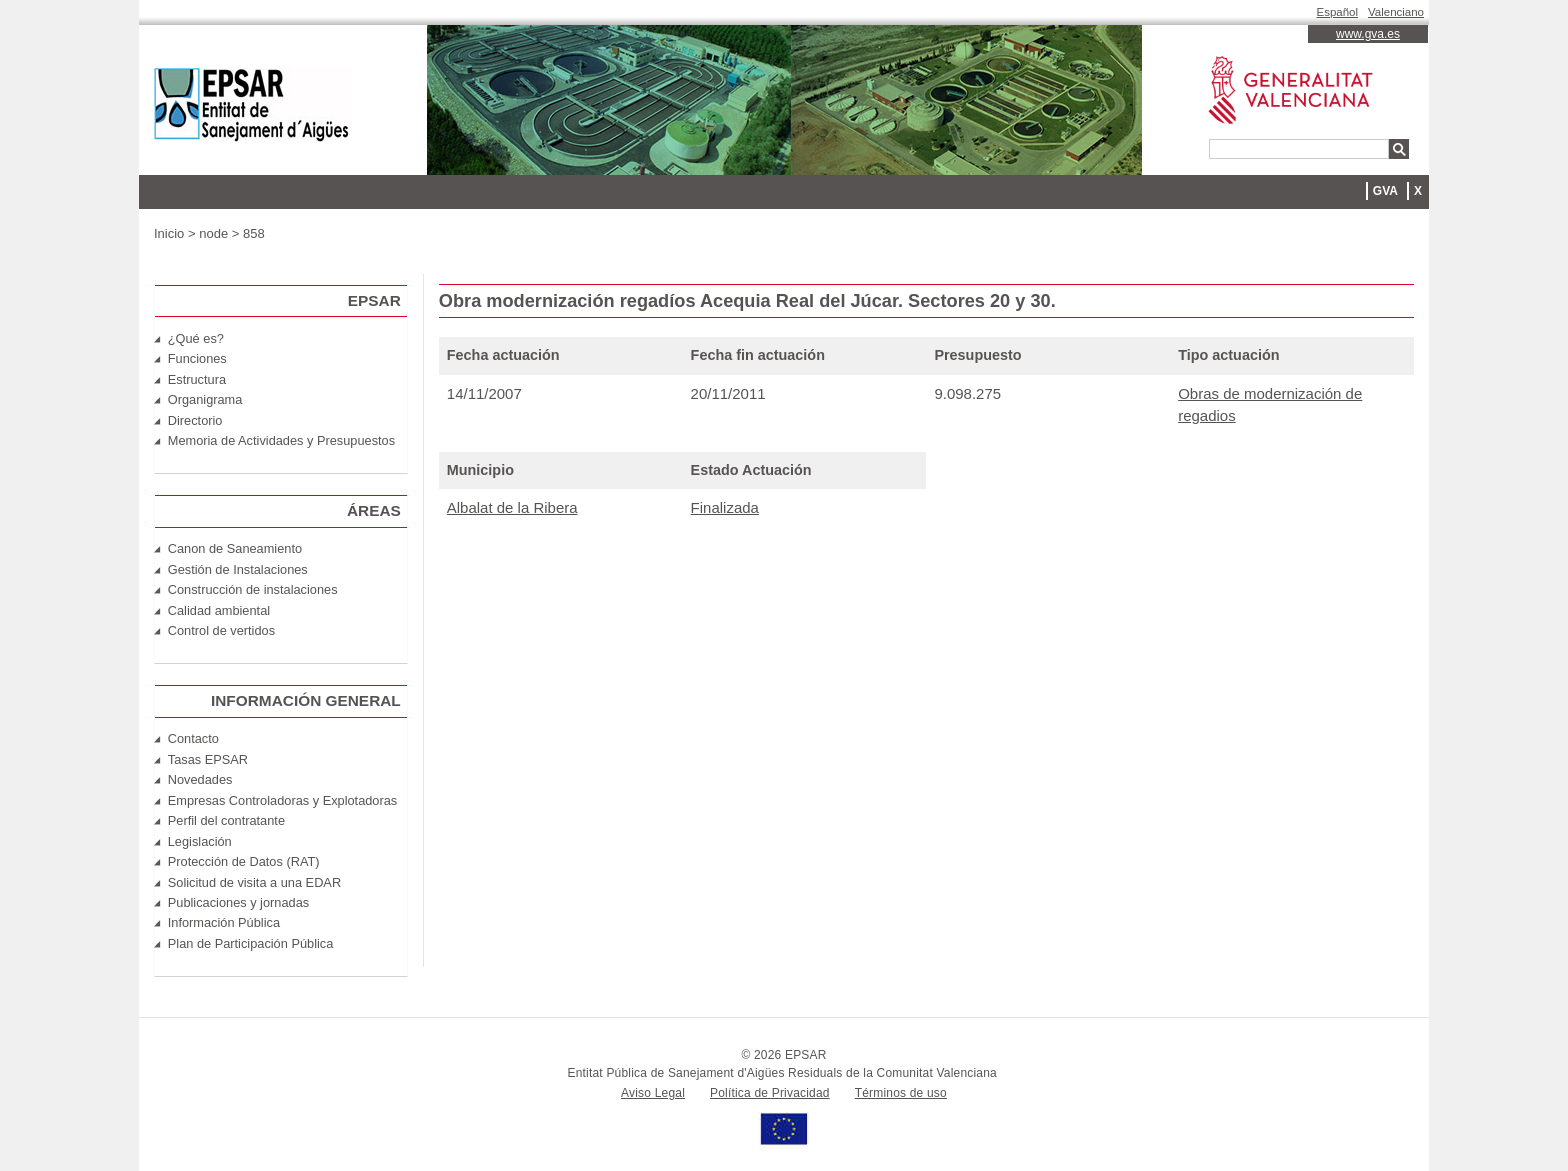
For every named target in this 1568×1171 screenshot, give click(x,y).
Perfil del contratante (226, 820)
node (213, 233)
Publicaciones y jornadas (238, 902)
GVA (1385, 191)
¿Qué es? (196, 338)
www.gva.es (1368, 34)
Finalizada (725, 507)
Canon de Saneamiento (235, 548)
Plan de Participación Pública (251, 943)
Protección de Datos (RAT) (244, 861)
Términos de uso (901, 1093)
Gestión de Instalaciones (238, 569)
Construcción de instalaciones (253, 589)
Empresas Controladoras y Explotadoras (282, 800)
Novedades (200, 779)
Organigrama (205, 399)
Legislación (200, 841)
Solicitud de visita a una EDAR (254, 882)
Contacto (193, 738)
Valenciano (1396, 12)
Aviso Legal (653, 1093)
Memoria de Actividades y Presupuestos (281, 440)
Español (1338, 12)
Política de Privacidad (770, 1093)
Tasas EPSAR (208, 759)
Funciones (197, 358)
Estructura (197, 379)
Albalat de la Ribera (512, 507)
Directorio (195, 420)
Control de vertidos (221, 630)
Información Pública (224, 922)
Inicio (169, 233)
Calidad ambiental (219, 610)
